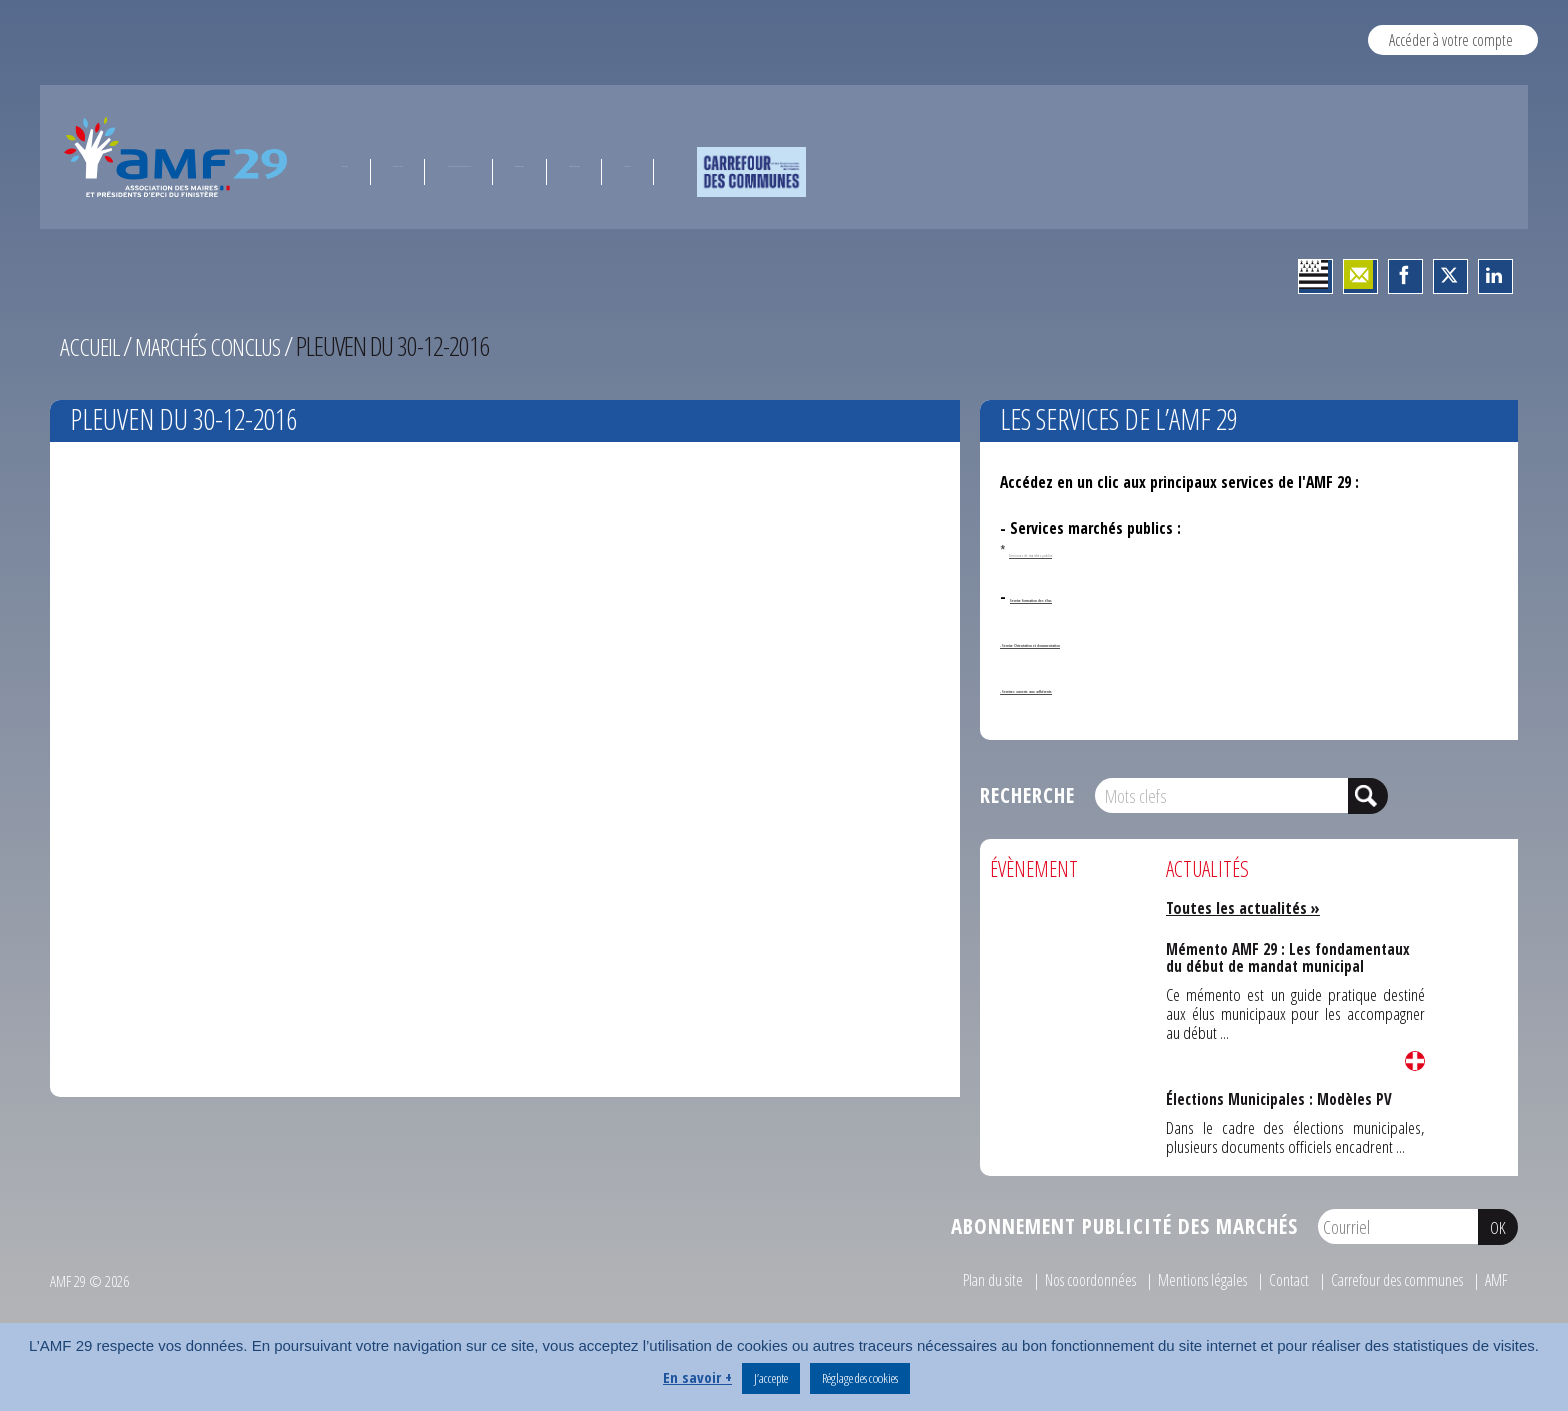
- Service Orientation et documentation (1132, 641)
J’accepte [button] (771, 1378)
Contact (1273, 1279)
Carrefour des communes (1389, 1279)
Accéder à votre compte (1450, 39)
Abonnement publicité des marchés (1124, 1226)
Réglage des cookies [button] (860, 1378)
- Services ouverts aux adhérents (1108, 687)
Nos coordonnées (1061, 1279)
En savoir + (697, 1377)
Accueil (91, 346)
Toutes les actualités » (1247, 907)
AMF (1496, 1279)
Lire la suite (1415, 1061)
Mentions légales (1182, 1279)
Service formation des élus (1098, 596)
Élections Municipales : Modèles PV (1279, 1098)
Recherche (1027, 795)
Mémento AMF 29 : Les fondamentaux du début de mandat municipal (1288, 955)
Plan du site (956, 1279)
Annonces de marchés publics (1085, 551)
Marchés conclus (217, 346)
